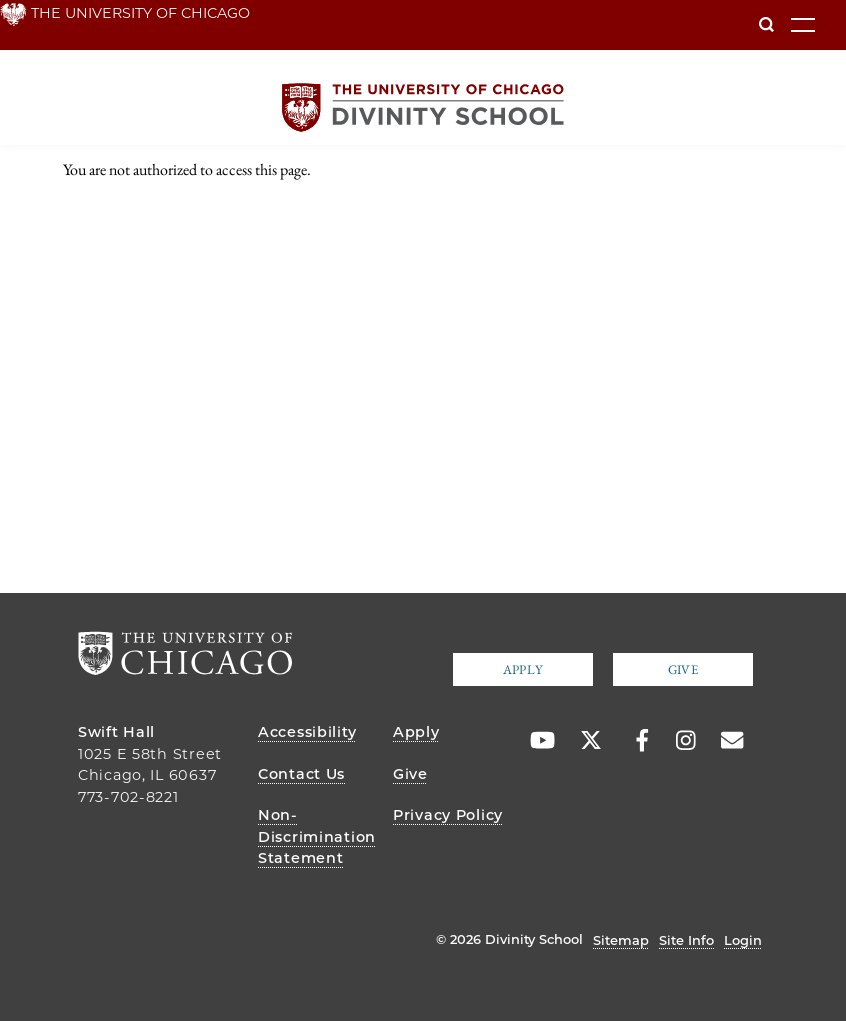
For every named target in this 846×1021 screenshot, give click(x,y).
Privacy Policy (448, 815)
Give (683, 669)
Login (743, 940)
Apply (523, 669)
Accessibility (307, 732)
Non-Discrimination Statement (317, 836)
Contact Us (301, 774)
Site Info (686, 940)
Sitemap (621, 940)
